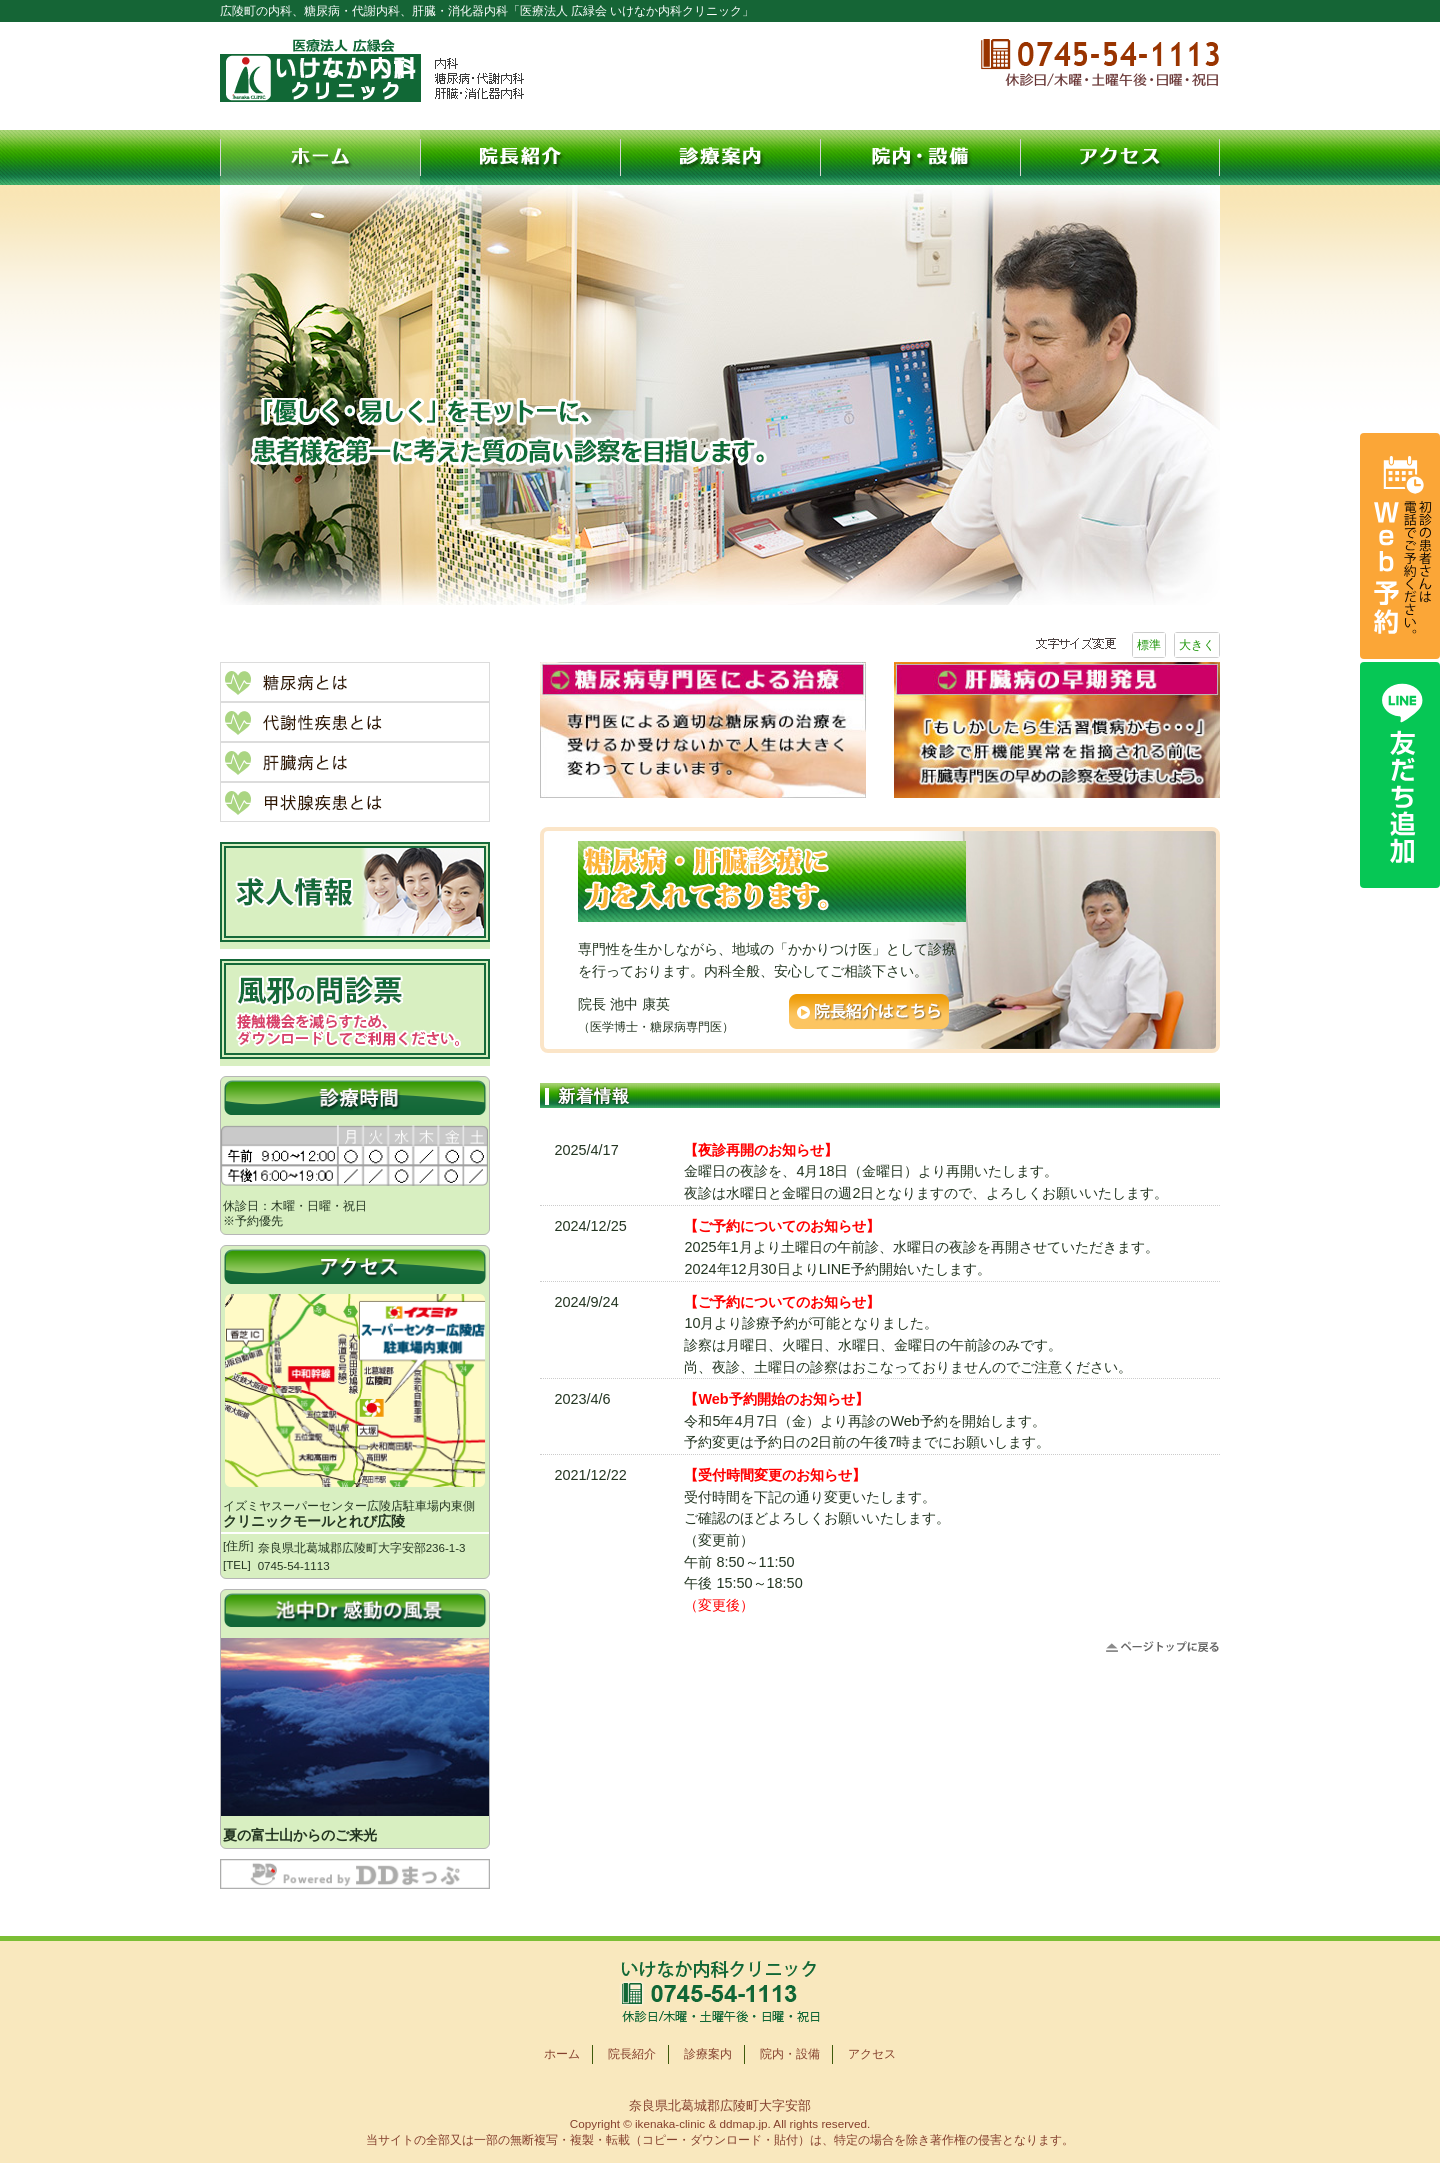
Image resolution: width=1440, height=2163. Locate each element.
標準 (1149, 645)
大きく (1197, 645)
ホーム (320, 157)
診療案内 (720, 157)
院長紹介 (520, 157)
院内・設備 (920, 157)
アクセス (1120, 157)
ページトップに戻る (1162, 1647)
